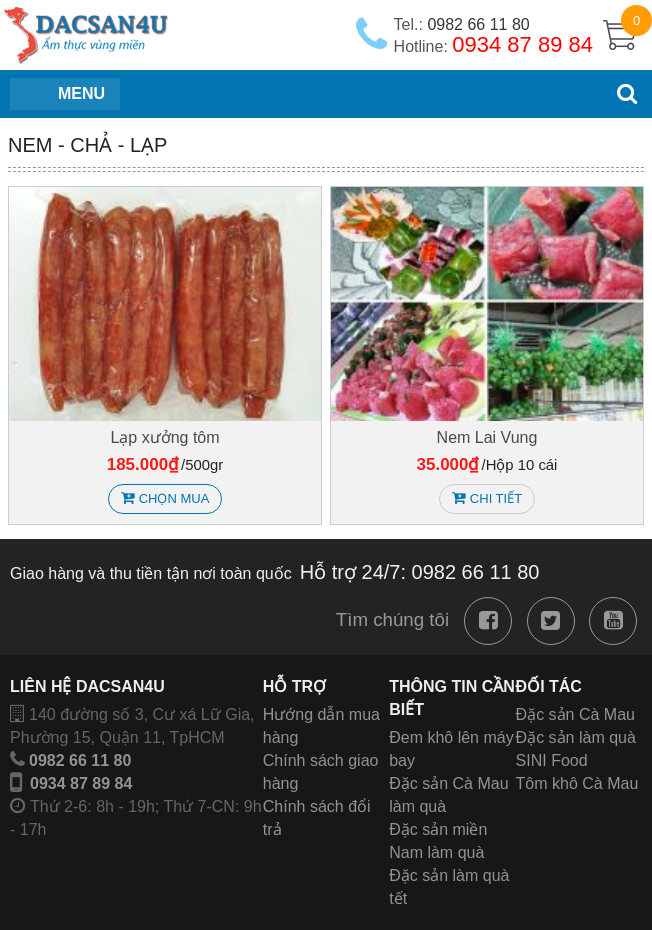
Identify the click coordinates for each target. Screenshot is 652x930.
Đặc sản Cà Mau (575, 714)
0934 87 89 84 (81, 783)
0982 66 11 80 (80, 760)
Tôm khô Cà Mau (577, 783)
